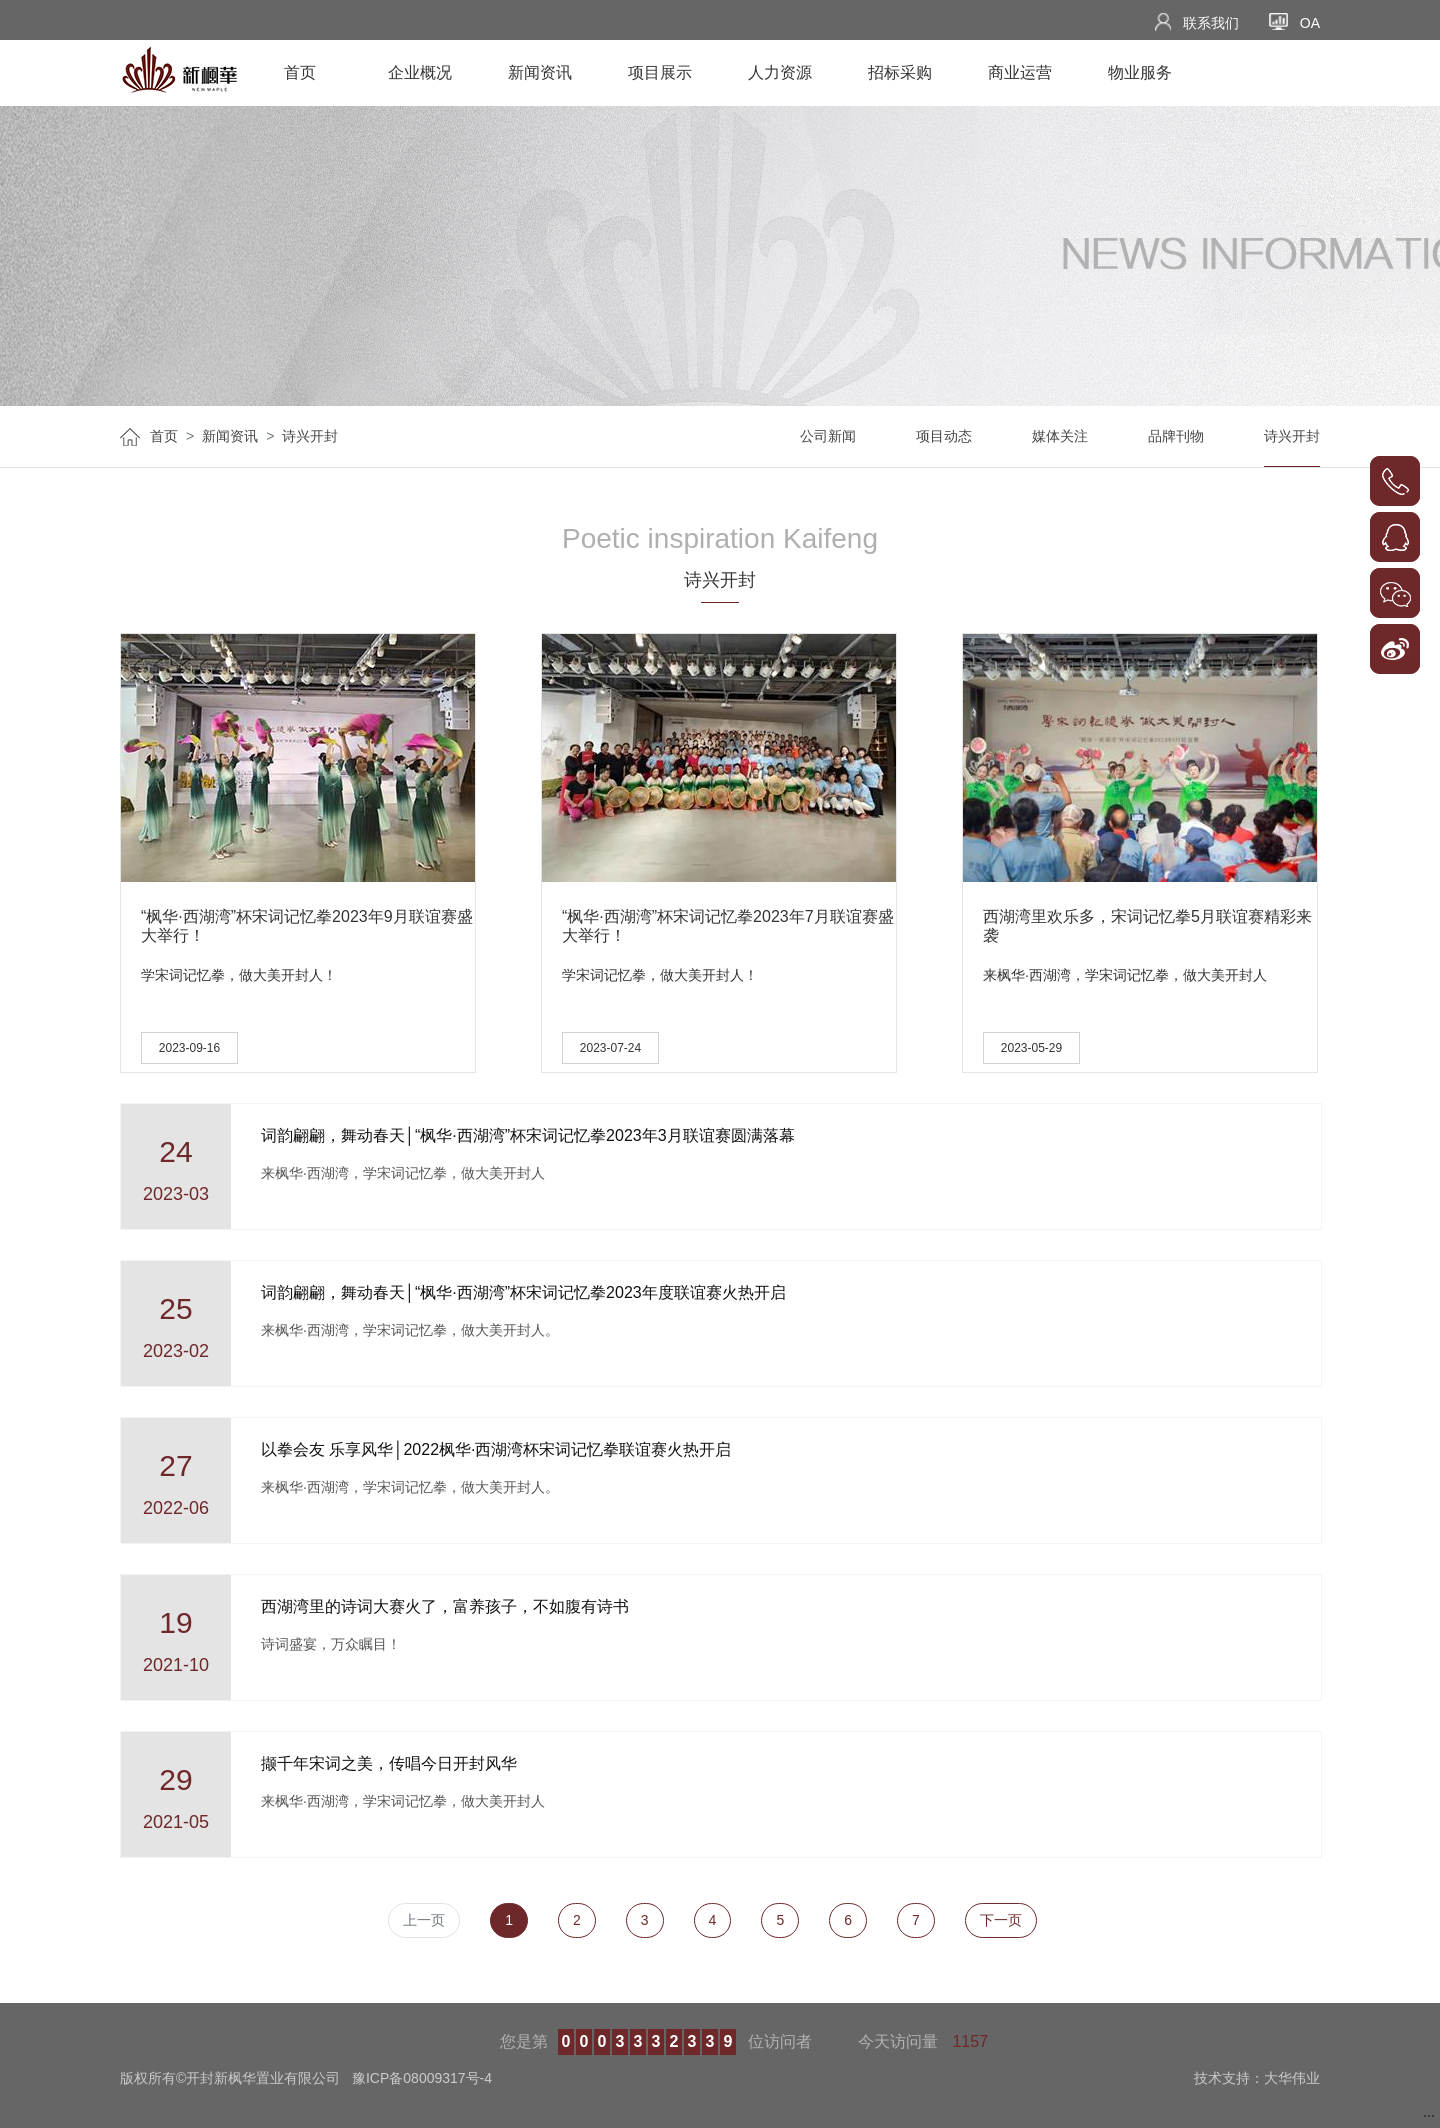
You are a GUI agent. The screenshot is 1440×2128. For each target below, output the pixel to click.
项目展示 (660, 72)
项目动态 (944, 436)
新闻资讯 (540, 72)
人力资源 (780, 72)
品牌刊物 (1176, 436)
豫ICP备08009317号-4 (422, 2078)
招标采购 (900, 72)
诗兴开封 (310, 436)
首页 (300, 72)
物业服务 (1140, 72)
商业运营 (1020, 72)
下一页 (1001, 1920)
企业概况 (420, 72)
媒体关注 (1060, 436)
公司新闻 (828, 436)
